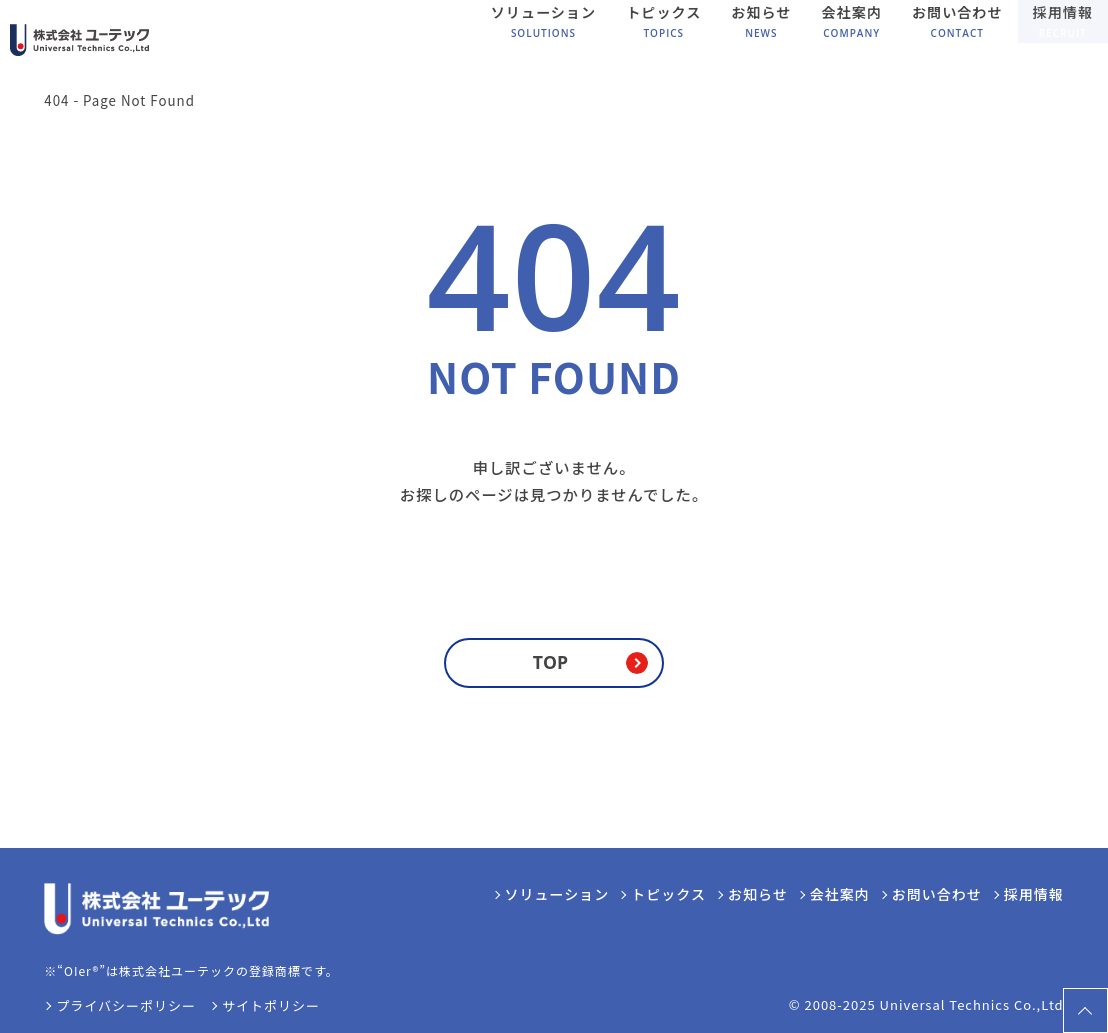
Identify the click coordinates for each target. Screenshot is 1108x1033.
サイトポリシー (271, 1005)
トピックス (668, 894)
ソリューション (557, 894)
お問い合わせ (937, 894)
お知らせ (758, 894)
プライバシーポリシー (126, 1005)
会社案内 (840, 894)
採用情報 (1034, 894)
